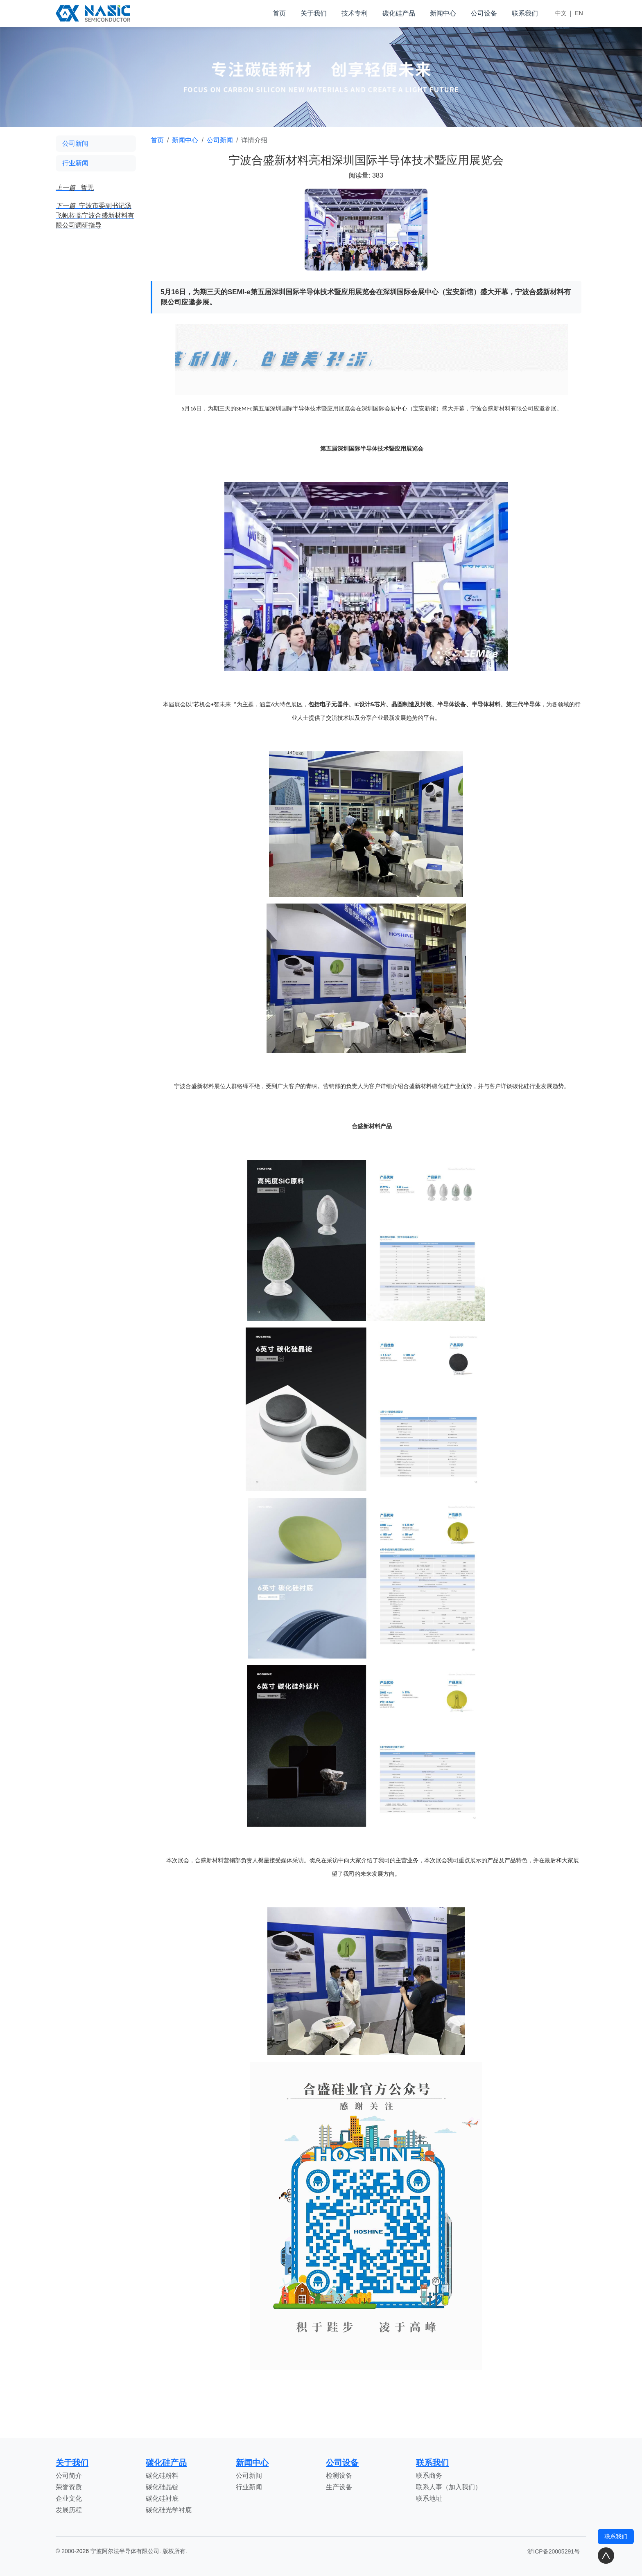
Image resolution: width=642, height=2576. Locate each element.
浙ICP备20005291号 (553, 2551)
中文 (561, 13)
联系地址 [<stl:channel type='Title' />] (429, 2498)
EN (579, 13)
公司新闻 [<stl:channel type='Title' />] (249, 2475)
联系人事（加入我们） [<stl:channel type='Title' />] (449, 2487)
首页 (279, 13)
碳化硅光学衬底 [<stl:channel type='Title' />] (169, 2509)
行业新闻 (75, 163)
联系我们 (525, 13)
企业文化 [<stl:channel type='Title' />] (69, 2498)
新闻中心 (443, 13)
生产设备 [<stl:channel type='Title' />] (339, 2487)
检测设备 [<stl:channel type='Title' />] (339, 2475)
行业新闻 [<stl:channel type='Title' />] (249, 2487)
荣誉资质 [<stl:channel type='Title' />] (69, 2487)
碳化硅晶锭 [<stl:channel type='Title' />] (162, 2487)
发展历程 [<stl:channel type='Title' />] (69, 2509)
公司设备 (484, 13)
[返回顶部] (606, 2555)
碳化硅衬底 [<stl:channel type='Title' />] (162, 2498)
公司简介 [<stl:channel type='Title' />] (69, 2475)
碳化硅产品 (398, 13)
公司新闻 (75, 143)
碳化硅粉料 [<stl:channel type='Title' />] (162, 2475)
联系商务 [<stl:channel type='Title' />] (429, 2475)
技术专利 (354, 13)
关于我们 (314, 13)
